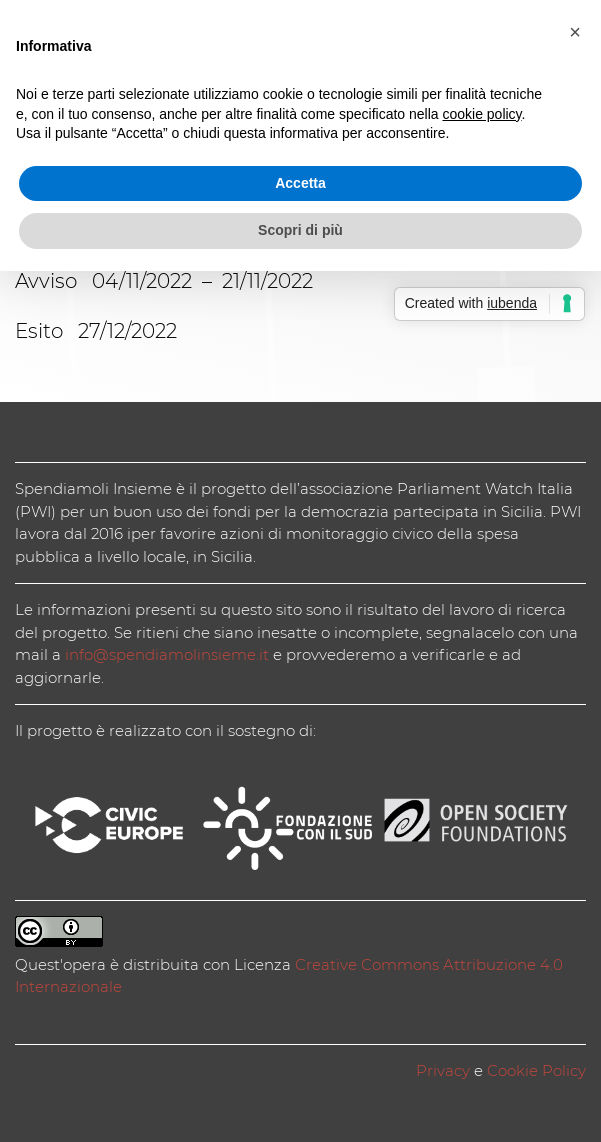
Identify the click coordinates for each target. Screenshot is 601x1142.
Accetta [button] (300, 183)
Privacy (443, 1070)
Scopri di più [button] (300, 230)
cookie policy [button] (481, 114)
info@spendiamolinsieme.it (167, 654)
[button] (575, 32)
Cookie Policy (536, 1070)
